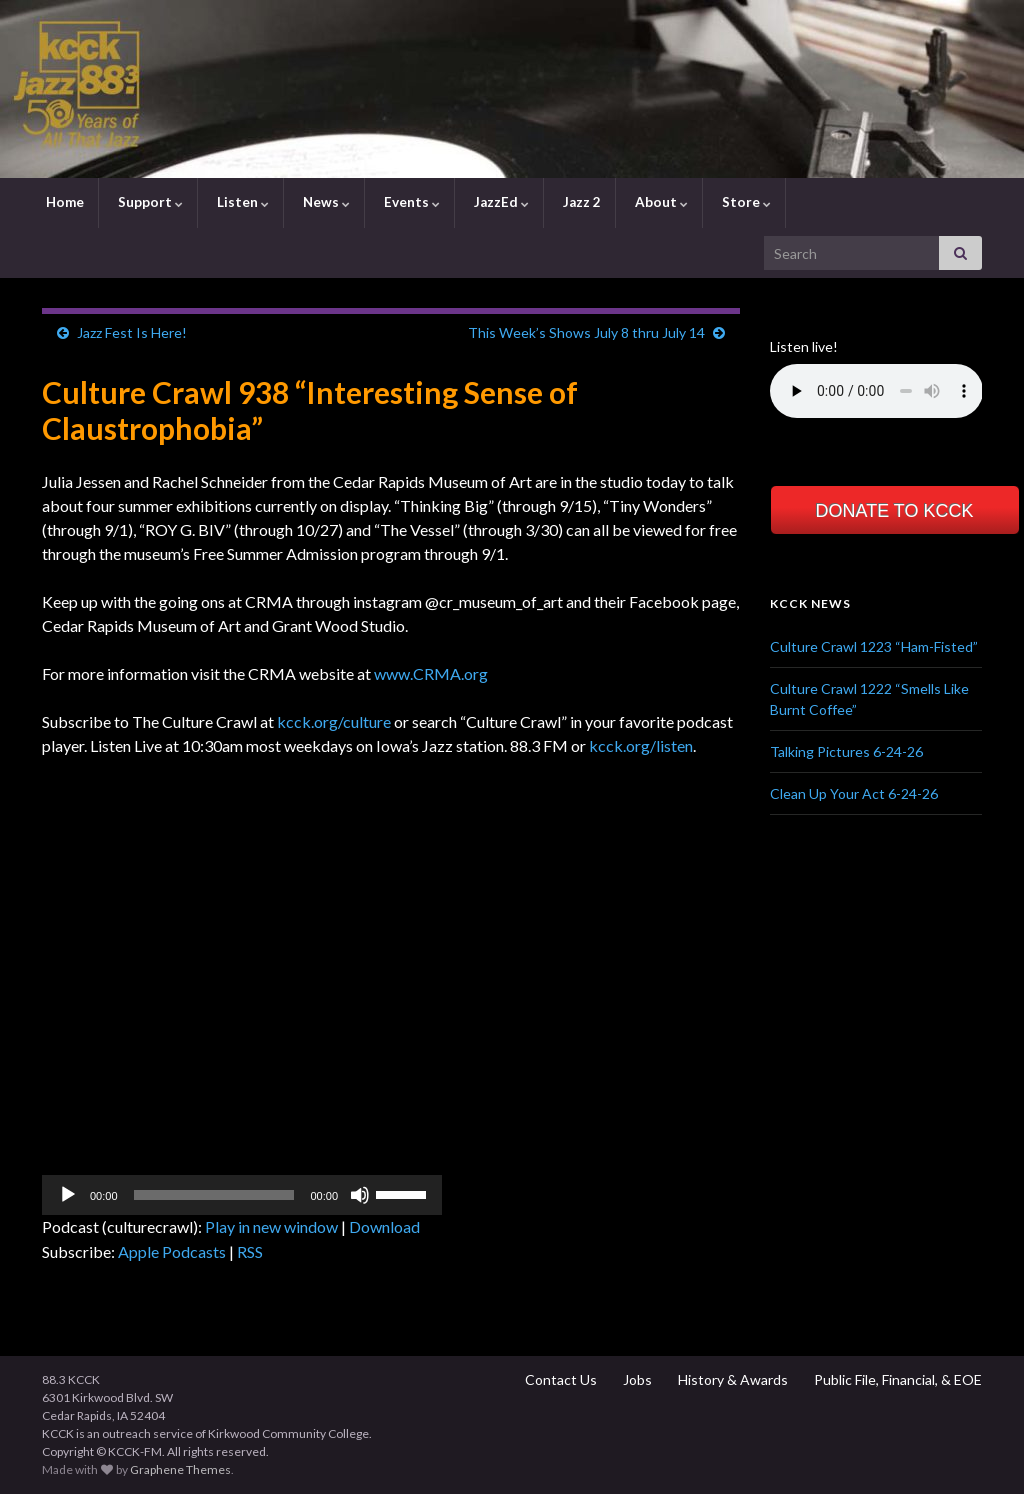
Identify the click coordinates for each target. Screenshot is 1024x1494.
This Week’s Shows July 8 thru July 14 (586, 332)
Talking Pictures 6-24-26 (846, 751)
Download (384, 1226)
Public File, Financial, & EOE (896, 1379)
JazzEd (500, 202)
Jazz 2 (580, 202)
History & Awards (731, 1379)
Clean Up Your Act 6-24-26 (854, 793)
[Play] (68, 1195)
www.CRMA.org (431, 673)
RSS (250, 1251)
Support (149, 202)
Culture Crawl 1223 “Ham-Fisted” (874, 646)
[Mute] (360, 1195)
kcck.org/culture (334, 721)
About (660, 202)
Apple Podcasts (172, 1251)
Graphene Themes (180, 1469)
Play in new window (271, 1226)
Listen (241, 202)
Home (63, 202)
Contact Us (559, 1379)
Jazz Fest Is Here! (132, 332)
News (325, 202)
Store (745, 202)
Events (410, 202)
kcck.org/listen (641, 745)
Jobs (636, 1379)
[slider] (214, 1195)
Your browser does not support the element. (876, 391)
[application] (242, 1195)
